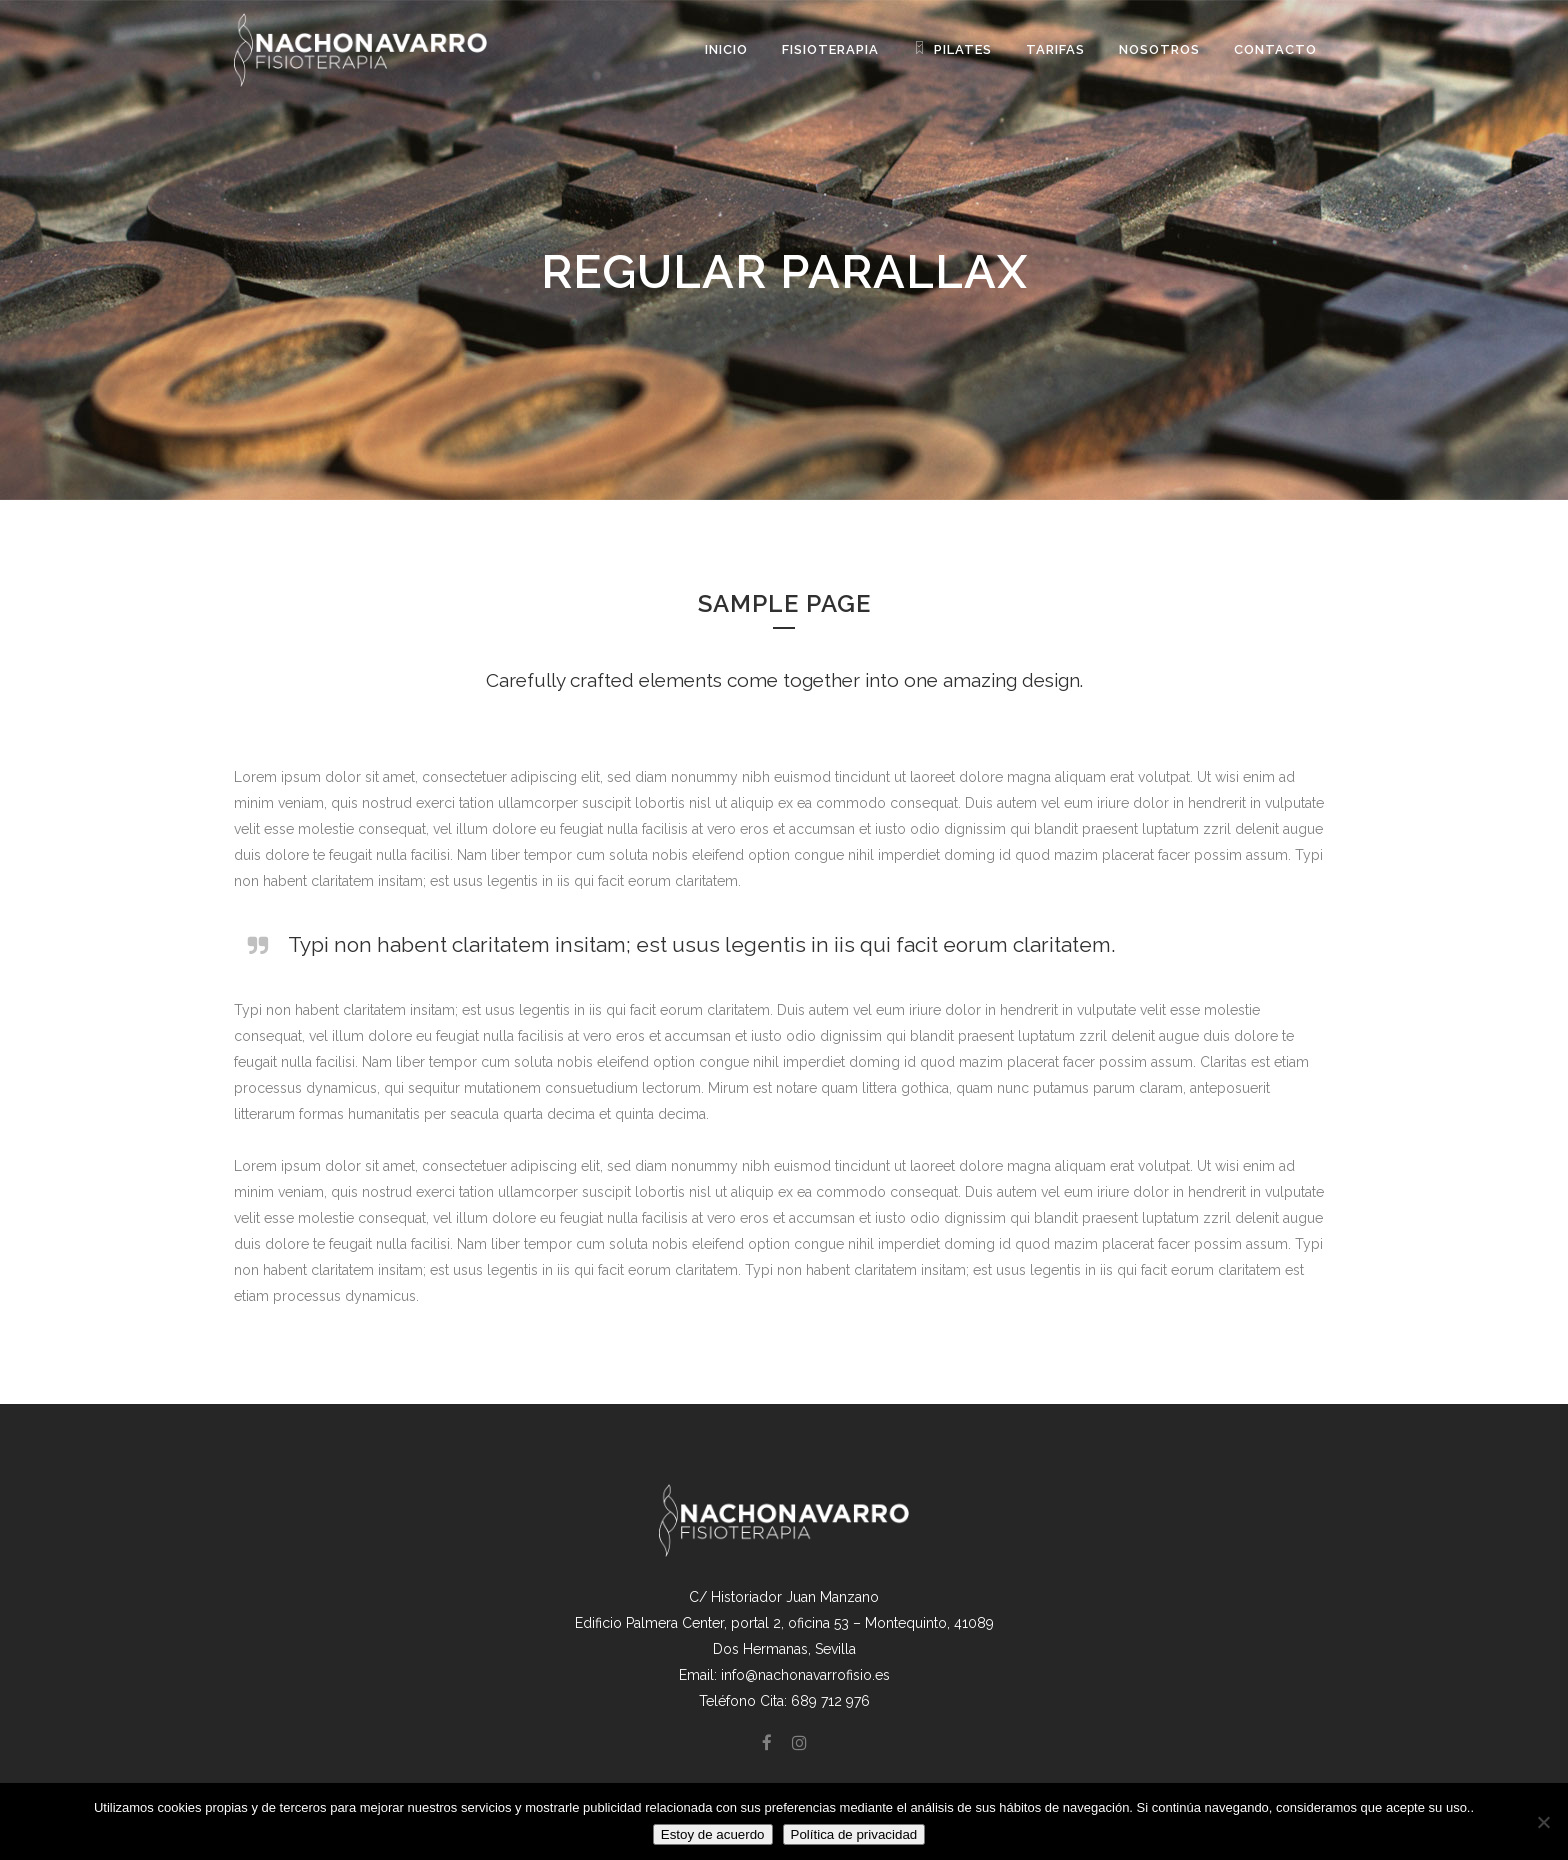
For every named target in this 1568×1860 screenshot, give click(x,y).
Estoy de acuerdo (713, 1834)
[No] (1543, 1822)
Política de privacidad (854, 1834)
